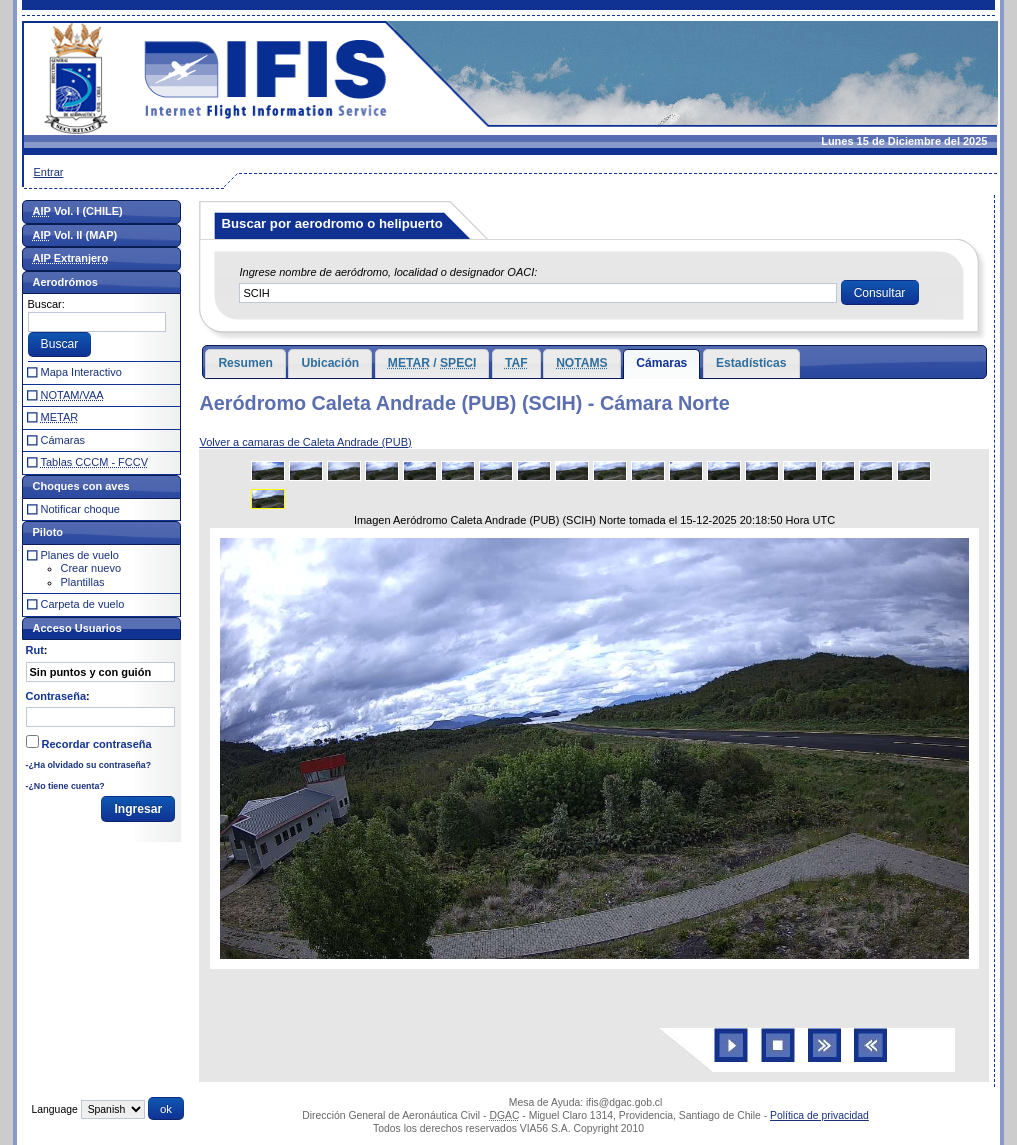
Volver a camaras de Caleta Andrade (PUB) (305, 442)
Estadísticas (751, 363)
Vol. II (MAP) (75, 235)
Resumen (245, 363)
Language (55, 1109)
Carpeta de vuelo (83, 604)
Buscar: (46, 304)
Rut (35, 650)
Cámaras (661, 363)
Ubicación (330, 363)
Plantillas (83, 582)
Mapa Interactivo (81, 372)
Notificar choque (81, 509)
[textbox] (538, 293)
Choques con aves (81, 486)
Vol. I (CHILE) (78, 211)
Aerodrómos (65, 282)
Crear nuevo (91, 568)
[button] (880, 293)
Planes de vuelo (80, 555)
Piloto (48, 532)
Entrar (49, 172)
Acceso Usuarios (77, 628)
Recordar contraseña (97, 744)
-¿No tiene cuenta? (65, 786)
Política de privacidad (819, 1115)
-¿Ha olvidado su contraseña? (89, 765)
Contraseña (56, 696)
